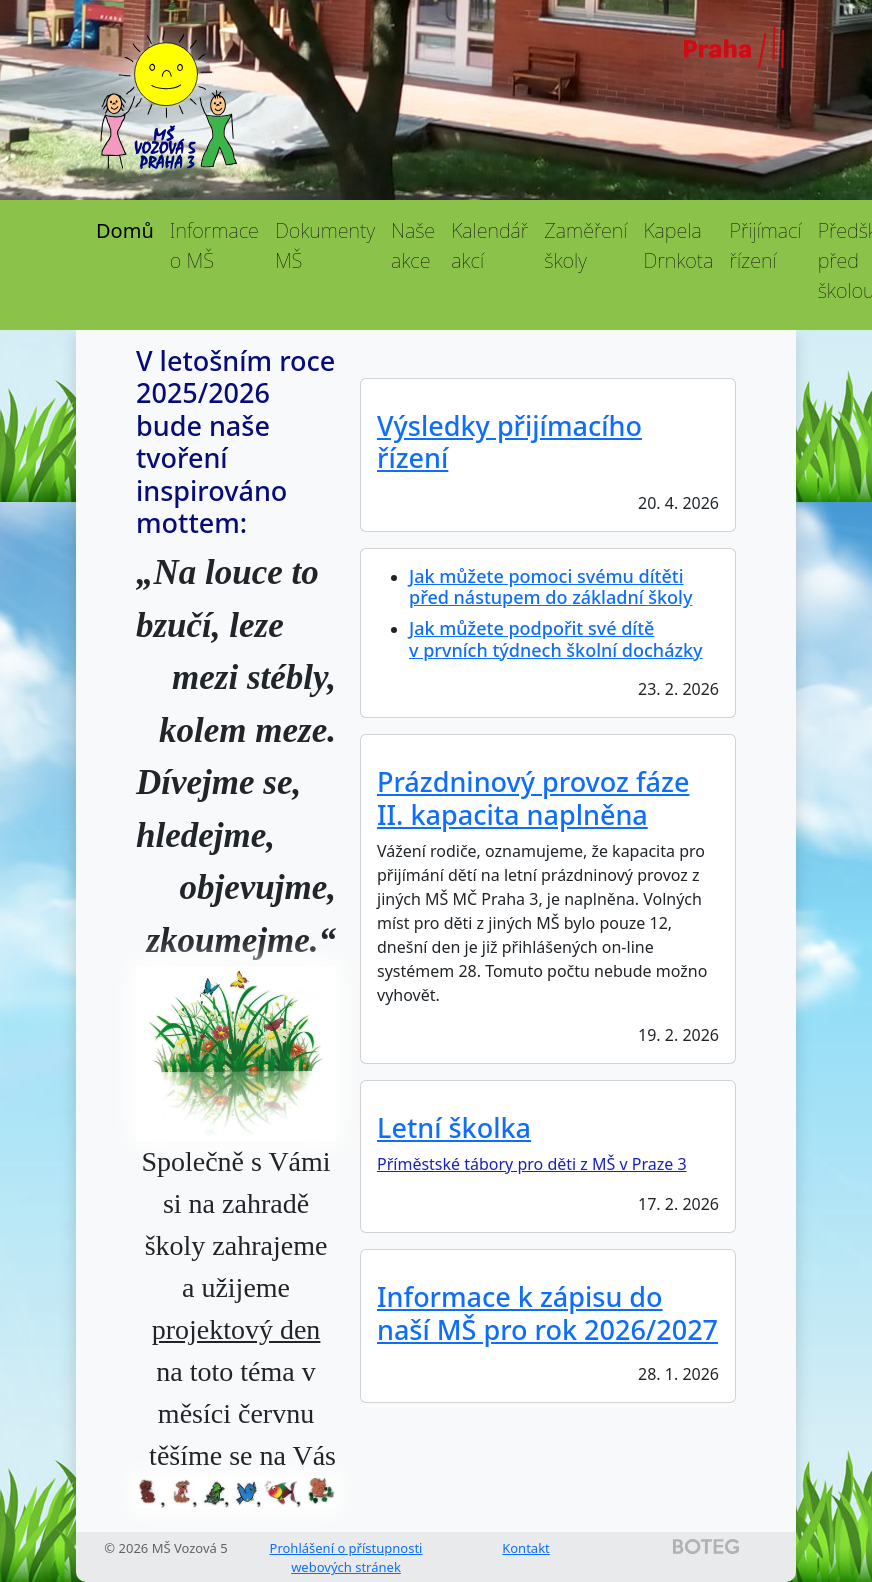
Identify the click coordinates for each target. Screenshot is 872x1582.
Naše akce (413, 245)
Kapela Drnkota (678, 245)
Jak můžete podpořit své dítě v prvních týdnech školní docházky (556, 639)
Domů (125, 230)
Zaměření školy (585, 245)
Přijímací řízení (765, 245)
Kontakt (526, 1548)
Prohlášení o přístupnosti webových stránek (346, 1558)
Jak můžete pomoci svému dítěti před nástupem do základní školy (550, 587)
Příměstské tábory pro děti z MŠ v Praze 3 (532, 1164)
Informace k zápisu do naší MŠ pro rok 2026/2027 (547, 1312)
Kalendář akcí (489, 245)
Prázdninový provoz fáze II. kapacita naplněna (533, 797)
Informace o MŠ (214, 245)
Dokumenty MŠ (325, 245)
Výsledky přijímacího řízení (509, 441)
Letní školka (454, 1127)
